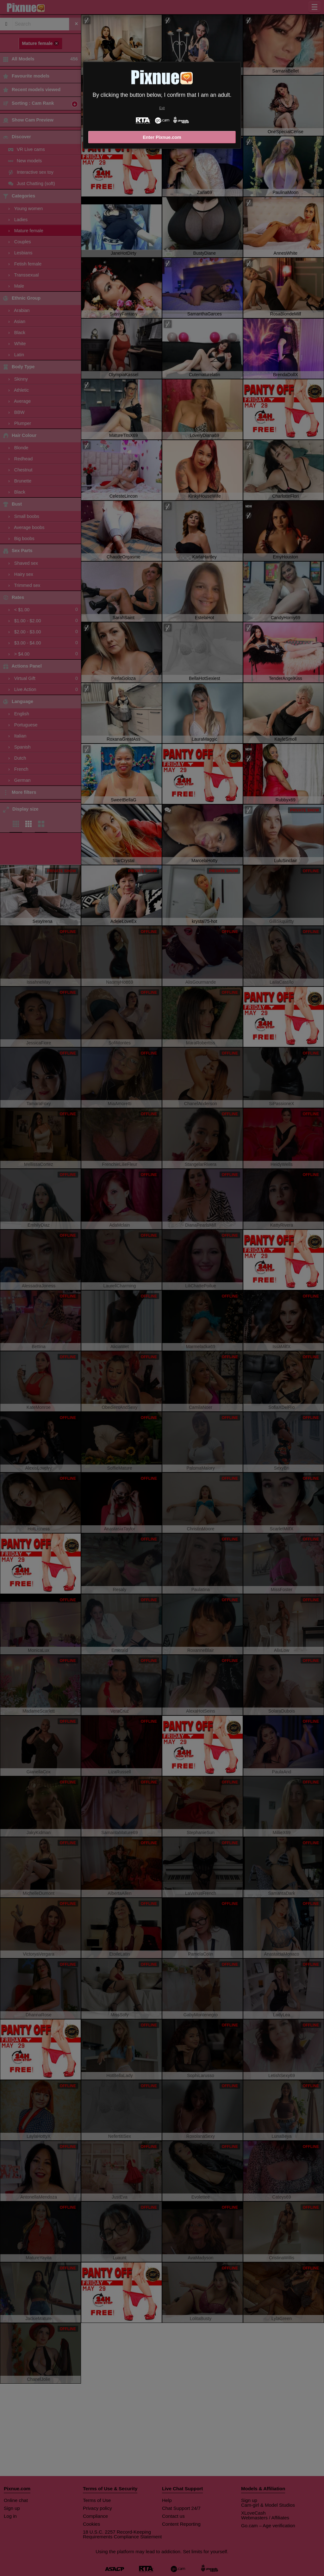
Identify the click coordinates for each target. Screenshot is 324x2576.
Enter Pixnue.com (162, 137)
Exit (162, 108)
